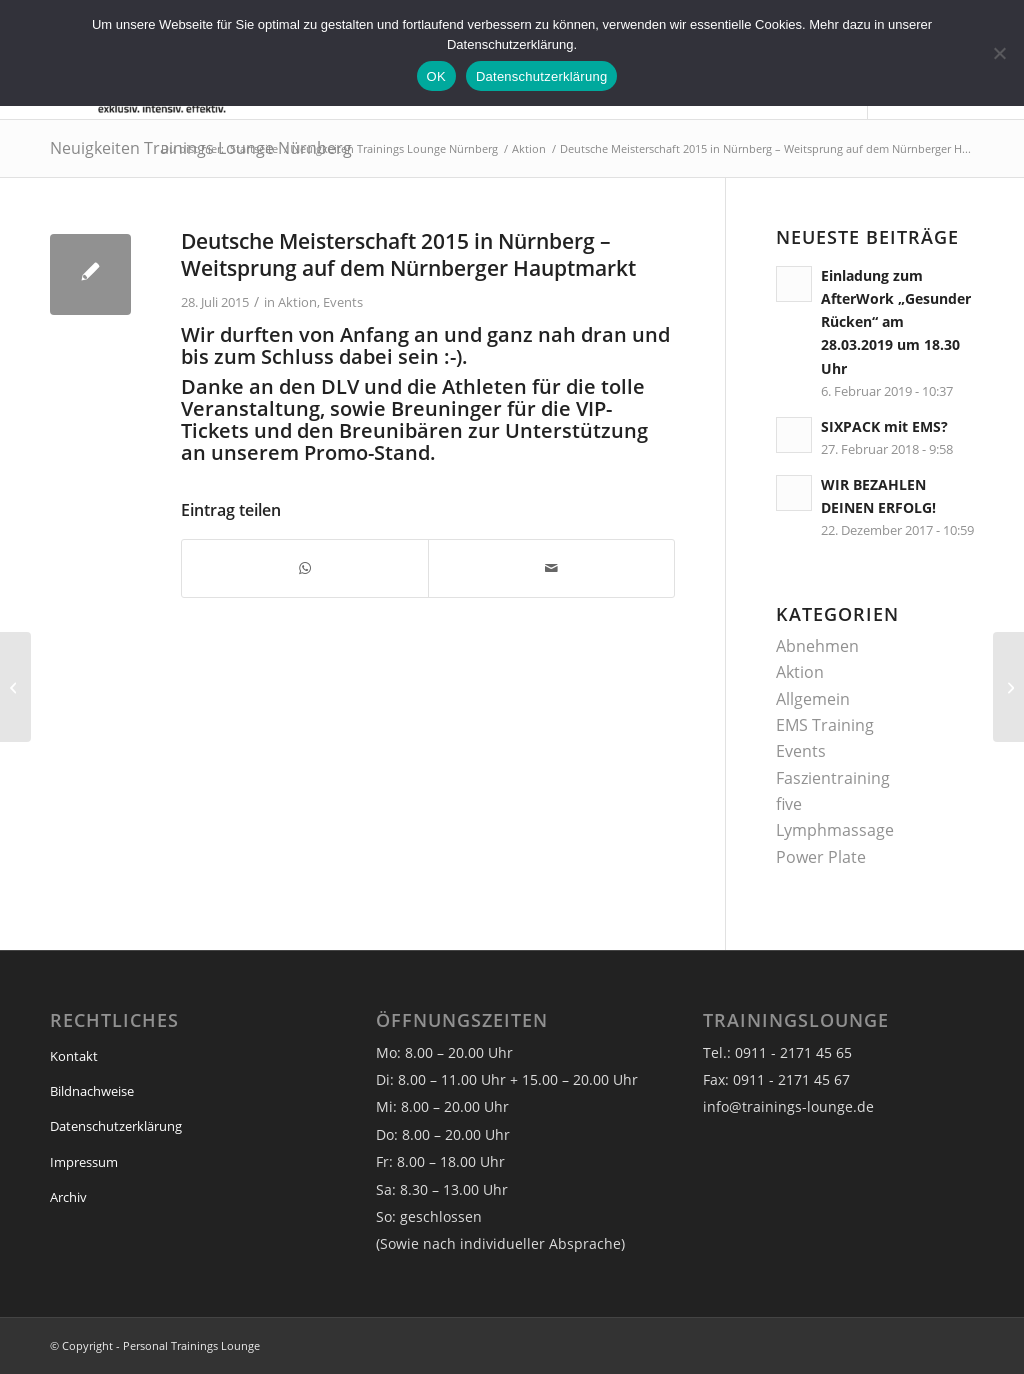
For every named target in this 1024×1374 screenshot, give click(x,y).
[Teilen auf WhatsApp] (305, 568)
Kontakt (74, 1056)
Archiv (68, 1197)
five (789, 804)
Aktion (297, 302)
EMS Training (825, 725)
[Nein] (999, 53)
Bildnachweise (92, 1091)
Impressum (84, 1162)
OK (436, 76)
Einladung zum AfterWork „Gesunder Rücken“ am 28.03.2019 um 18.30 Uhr (896, 321)
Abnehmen (817, 646)
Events (343, 302)
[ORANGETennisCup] (1008, 687)
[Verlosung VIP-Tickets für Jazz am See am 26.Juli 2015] (15, 687)
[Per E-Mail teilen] (551, 568)
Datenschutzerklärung (116, 1126)
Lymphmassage (835, 830)
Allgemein (813, 699)
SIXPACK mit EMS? (884, 426)
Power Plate (821, 857)
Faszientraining (833, 778)
